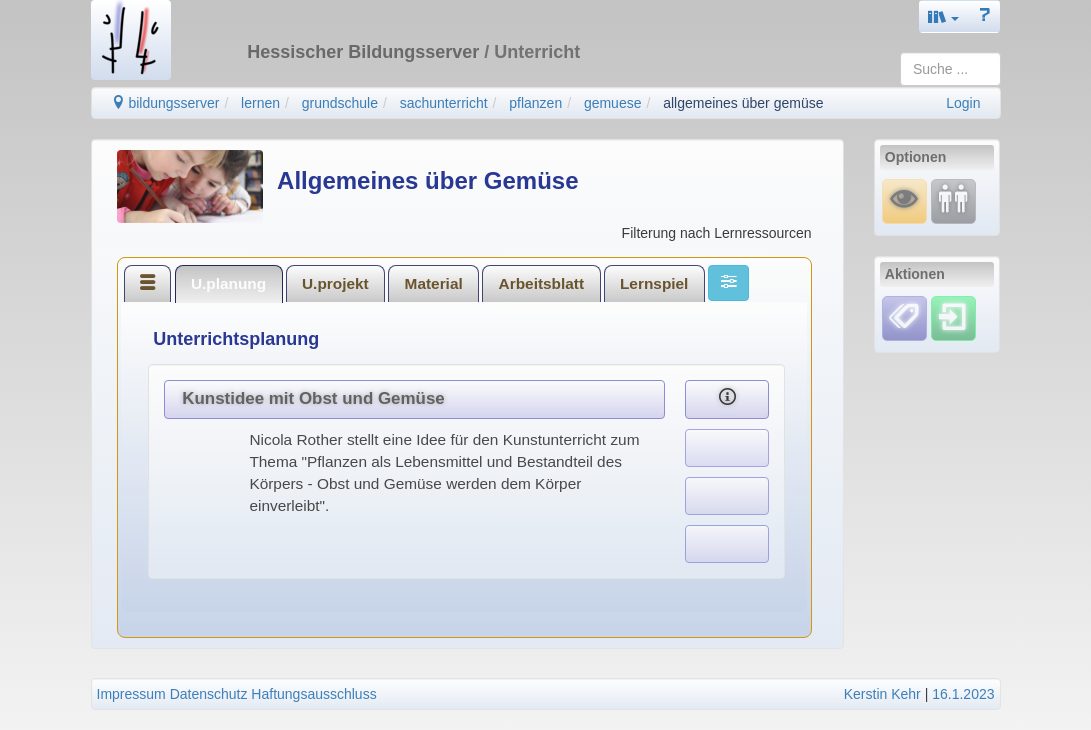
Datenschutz (209, 694)
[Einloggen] (953, 317)
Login (963, 103)
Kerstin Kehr (882, 694)
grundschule (340, 103)
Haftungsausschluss (313, 694)
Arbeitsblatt (542, 283)
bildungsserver (165, 103)
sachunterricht (444, 103)
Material (434, 283)
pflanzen (535, 103)
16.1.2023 (963, 694)
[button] (944, 16)
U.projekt (335, 283)
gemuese (613, 103)
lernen (260, 103)
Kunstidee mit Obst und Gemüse (313, 398)
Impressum (131, 694)
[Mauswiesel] (904, 201)
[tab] (148, 283)
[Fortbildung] (953, 201)
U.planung (228, 283)
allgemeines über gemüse (743, 103)
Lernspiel (654, 283)
